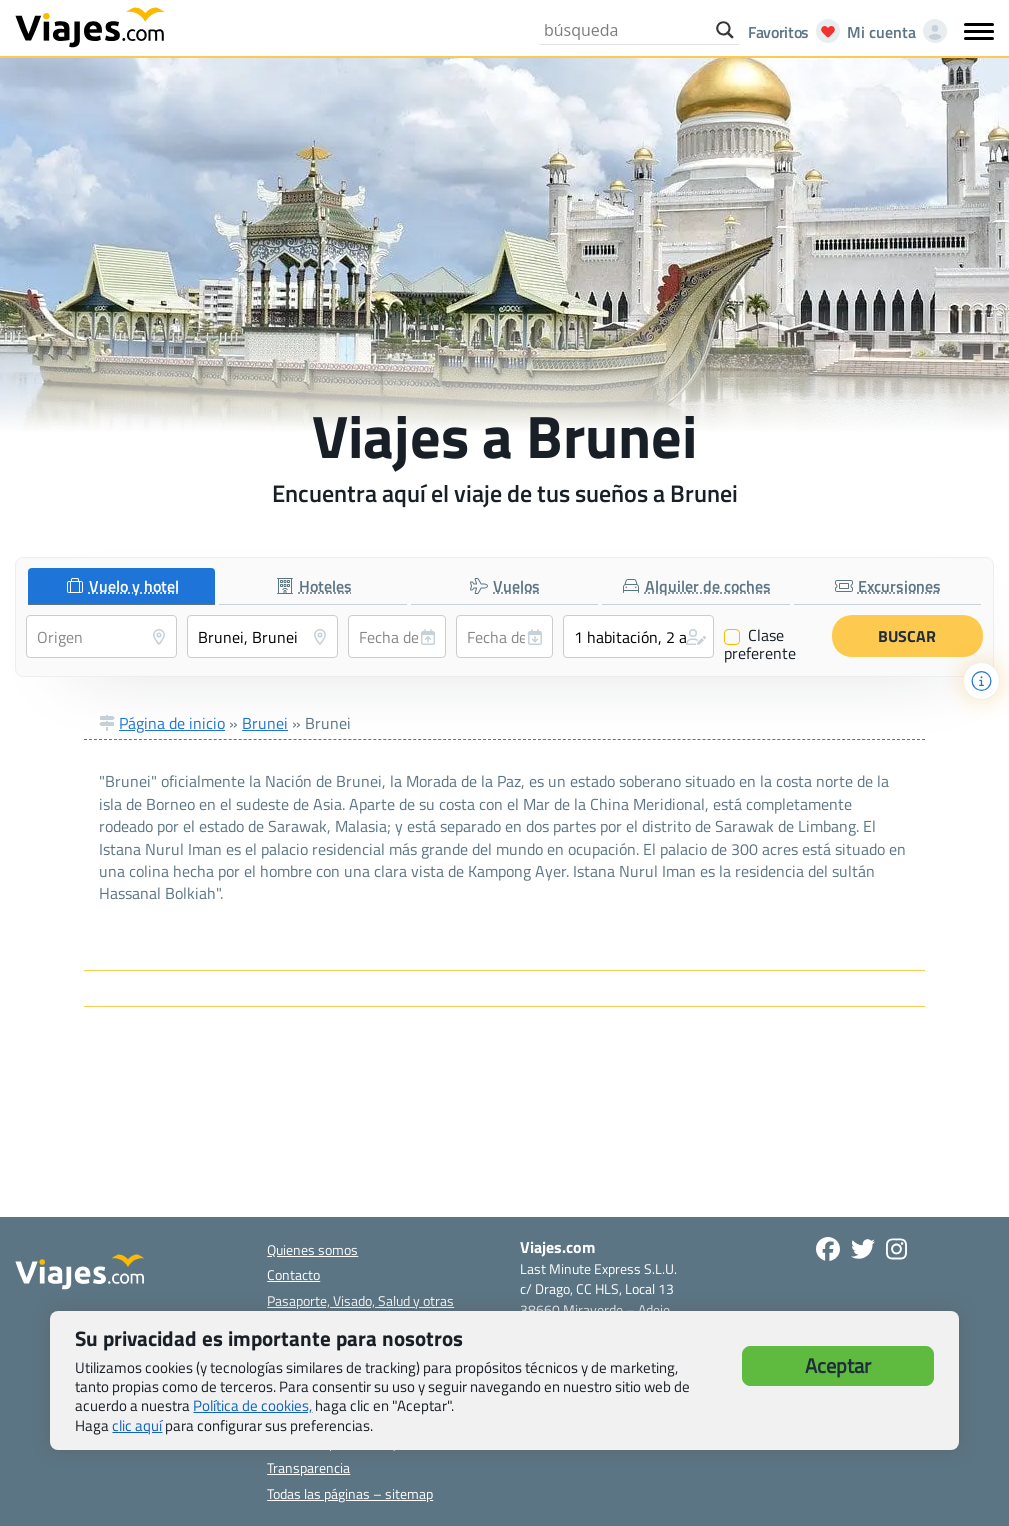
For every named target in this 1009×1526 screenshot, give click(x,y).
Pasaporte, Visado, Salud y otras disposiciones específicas (360, 1308)
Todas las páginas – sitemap (350, 1493)
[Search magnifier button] (725, 30)
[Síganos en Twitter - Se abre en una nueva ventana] (863, 1249)
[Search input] (625, 30)
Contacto (293, 1274)
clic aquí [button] (137, 1425)
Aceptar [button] (838, 1365)
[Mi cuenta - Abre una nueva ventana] (893, 32)
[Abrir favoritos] (788, 32)
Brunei (265, 723)
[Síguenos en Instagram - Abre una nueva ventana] (896, 1249)
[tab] (121, 586)
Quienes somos (312, 1249)
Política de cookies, (252, 1405)
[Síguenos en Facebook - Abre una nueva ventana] (828, 1249)
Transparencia (308, 1467)
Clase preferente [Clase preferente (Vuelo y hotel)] (760, 644)
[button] (638, 636)
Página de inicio (172, 723)
